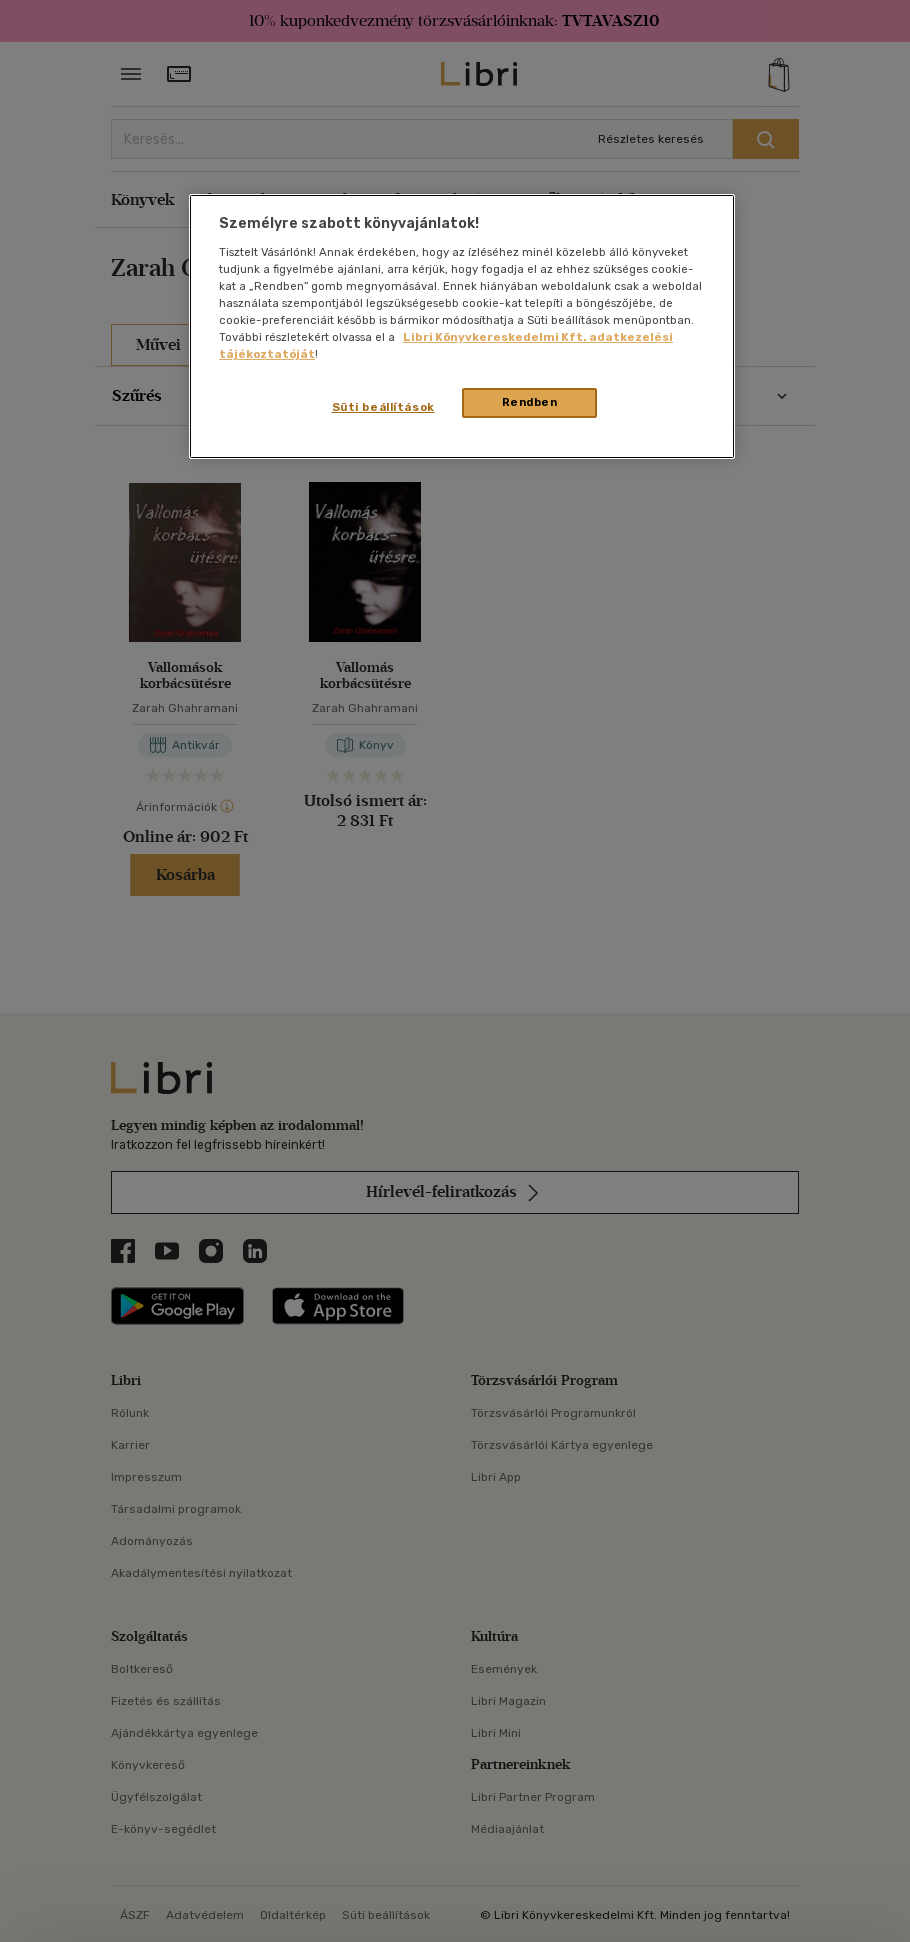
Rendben (530, 402)
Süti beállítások (383, 407)
